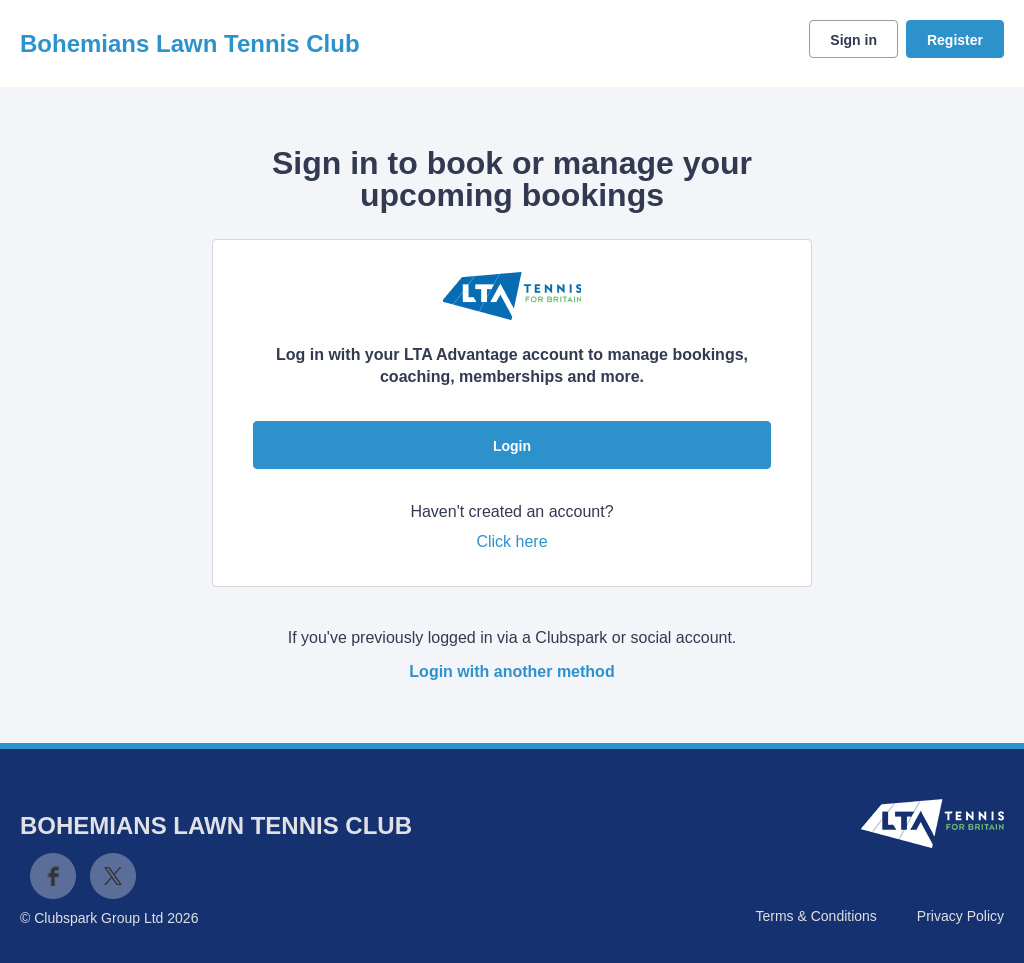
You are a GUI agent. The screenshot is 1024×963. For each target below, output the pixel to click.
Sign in (853, 40)
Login (512, 446)
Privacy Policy (960, 916)
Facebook (53, 876)
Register (955, 40)
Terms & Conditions (815, 916)
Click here (511, 541)
